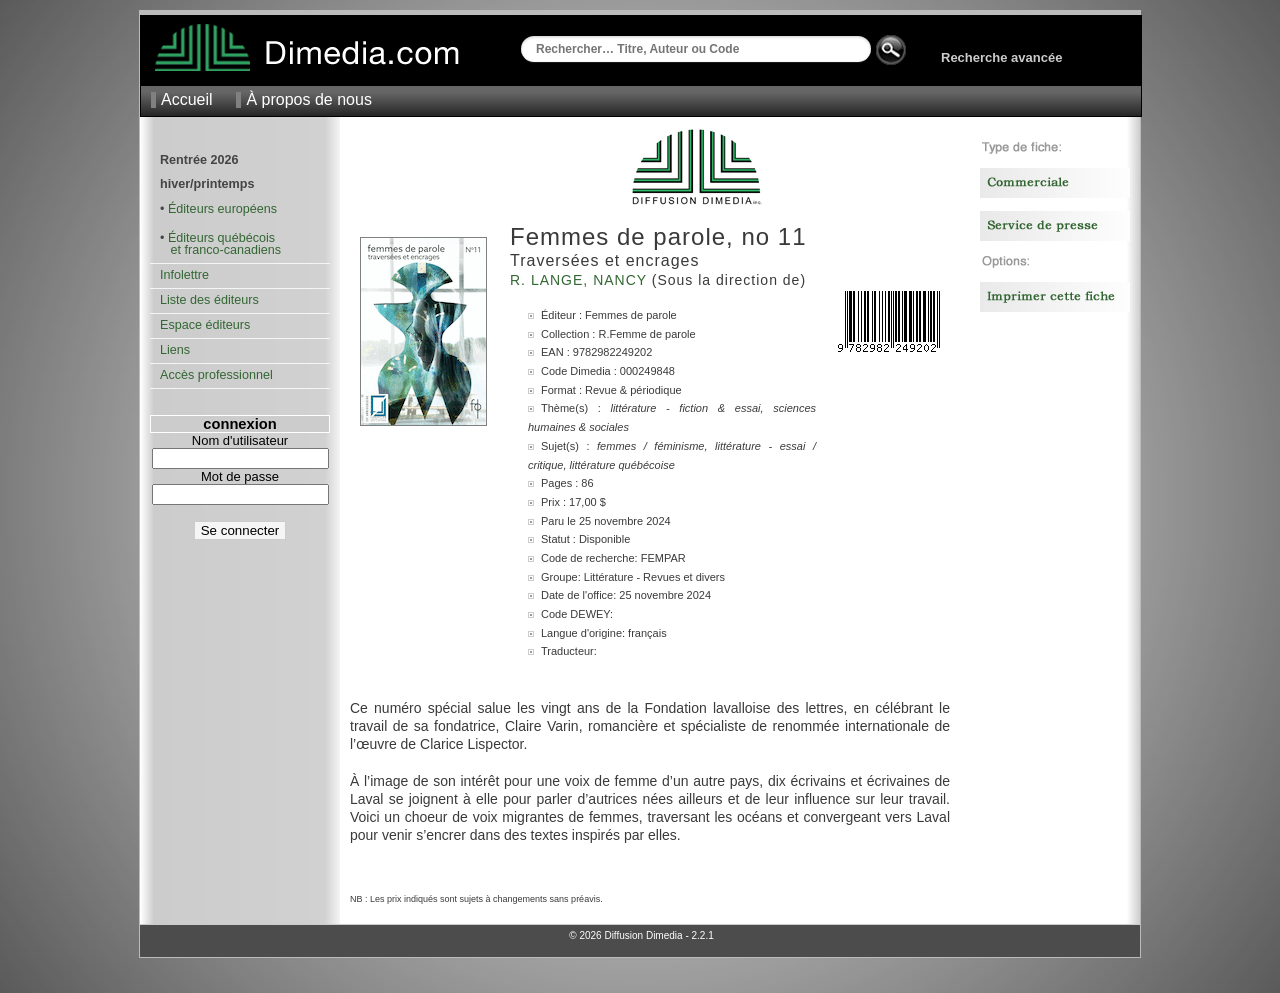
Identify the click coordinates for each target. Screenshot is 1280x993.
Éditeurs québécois (221, 238)
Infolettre (184, 275)
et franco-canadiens (220, 250)
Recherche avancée (1001, 57)
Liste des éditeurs (209, 300)
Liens (175, 350)
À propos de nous (308, 99)
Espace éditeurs (205, 325)
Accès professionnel (216, 375)
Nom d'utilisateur (240, 440)
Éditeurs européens (222, 209)
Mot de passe (240, 476)
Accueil (187, 99)
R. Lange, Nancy (581, 280)
